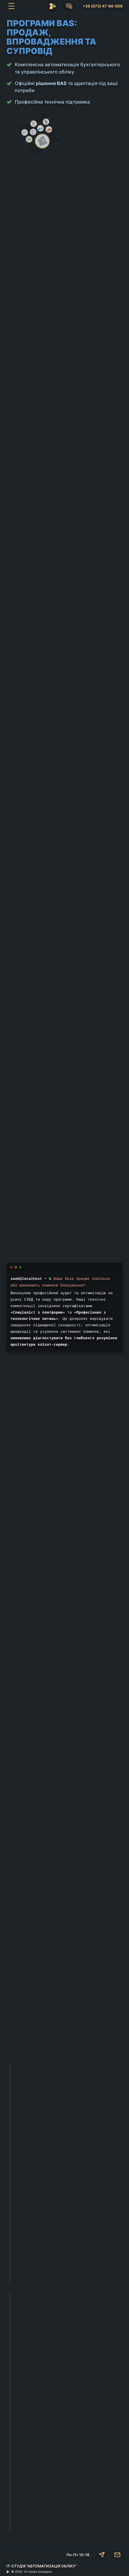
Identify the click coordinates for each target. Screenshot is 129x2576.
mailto (117, 2554)
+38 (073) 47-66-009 (103, 6)
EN (69, 6)
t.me (102, 2554)
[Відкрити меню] (11, 6)
